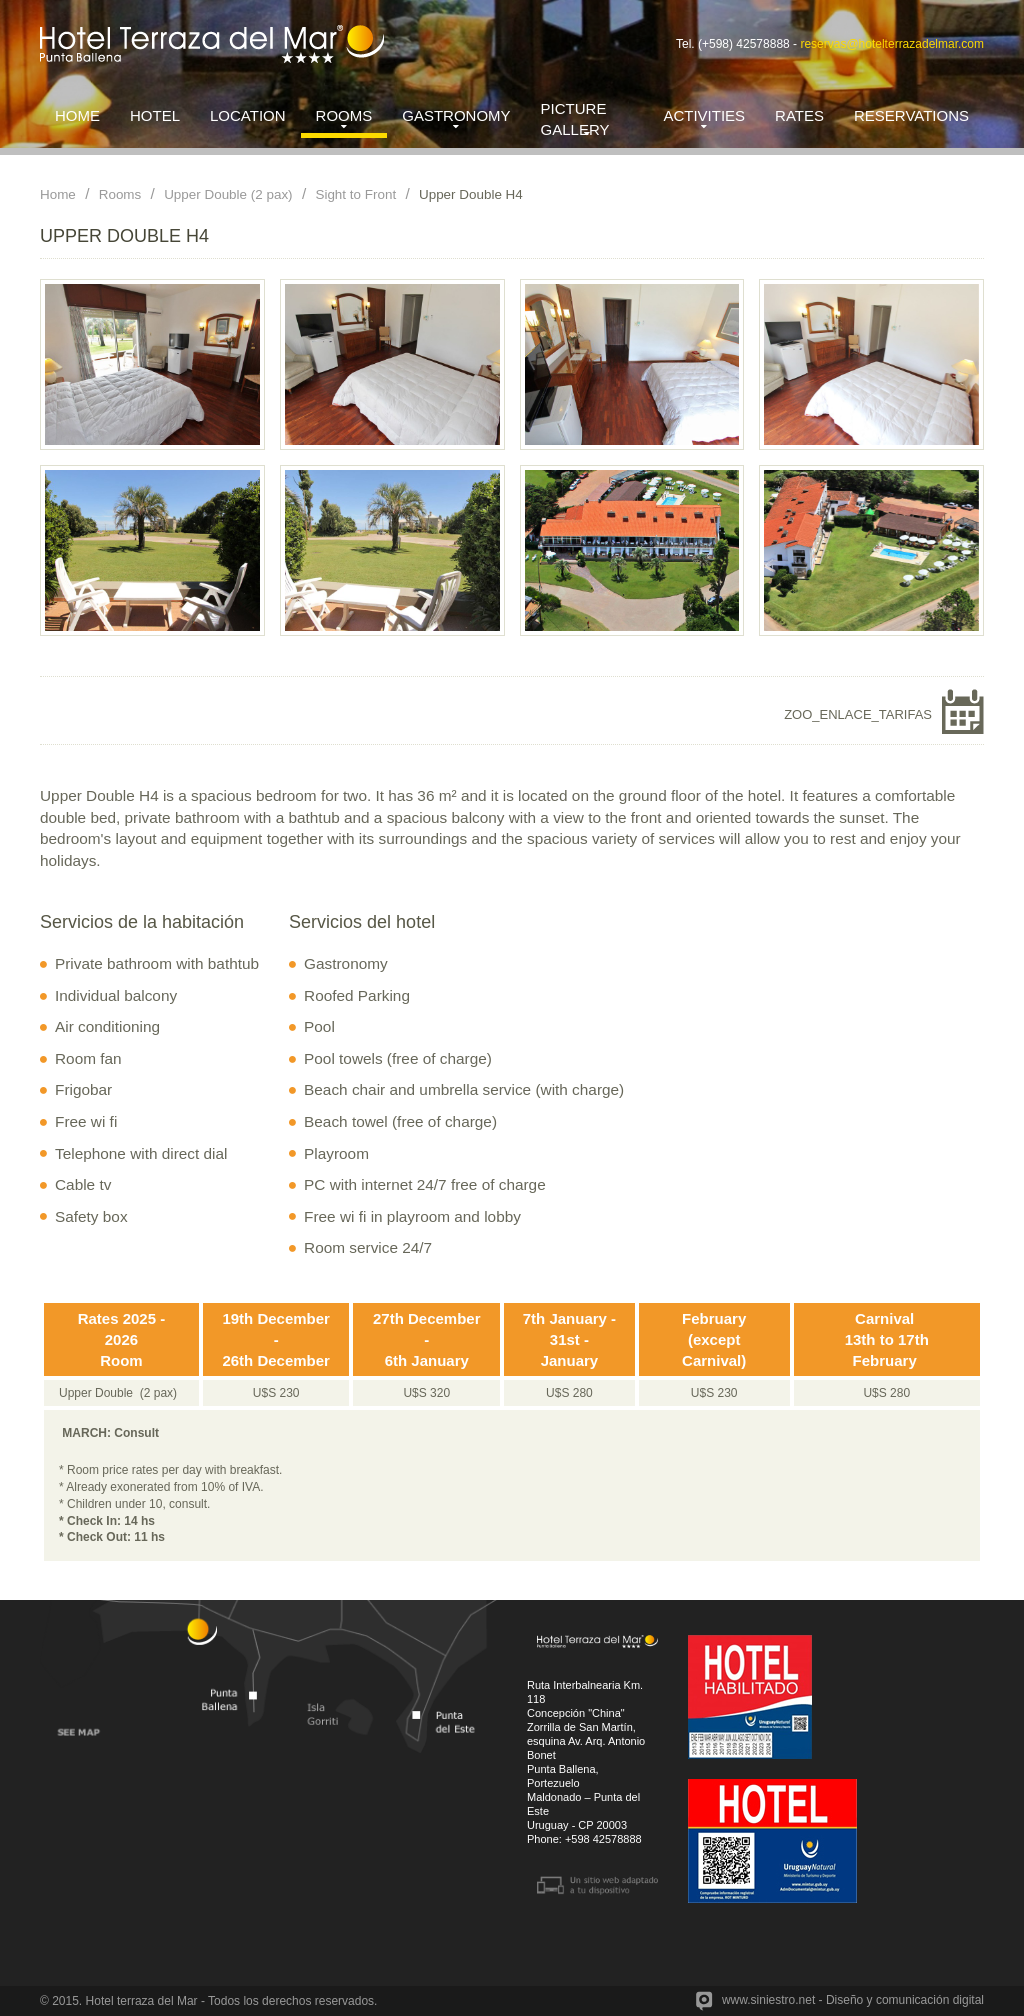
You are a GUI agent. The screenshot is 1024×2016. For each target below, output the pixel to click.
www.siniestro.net (768, 2000)
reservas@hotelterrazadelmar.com (892, 44)
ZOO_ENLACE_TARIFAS (858, 714)
